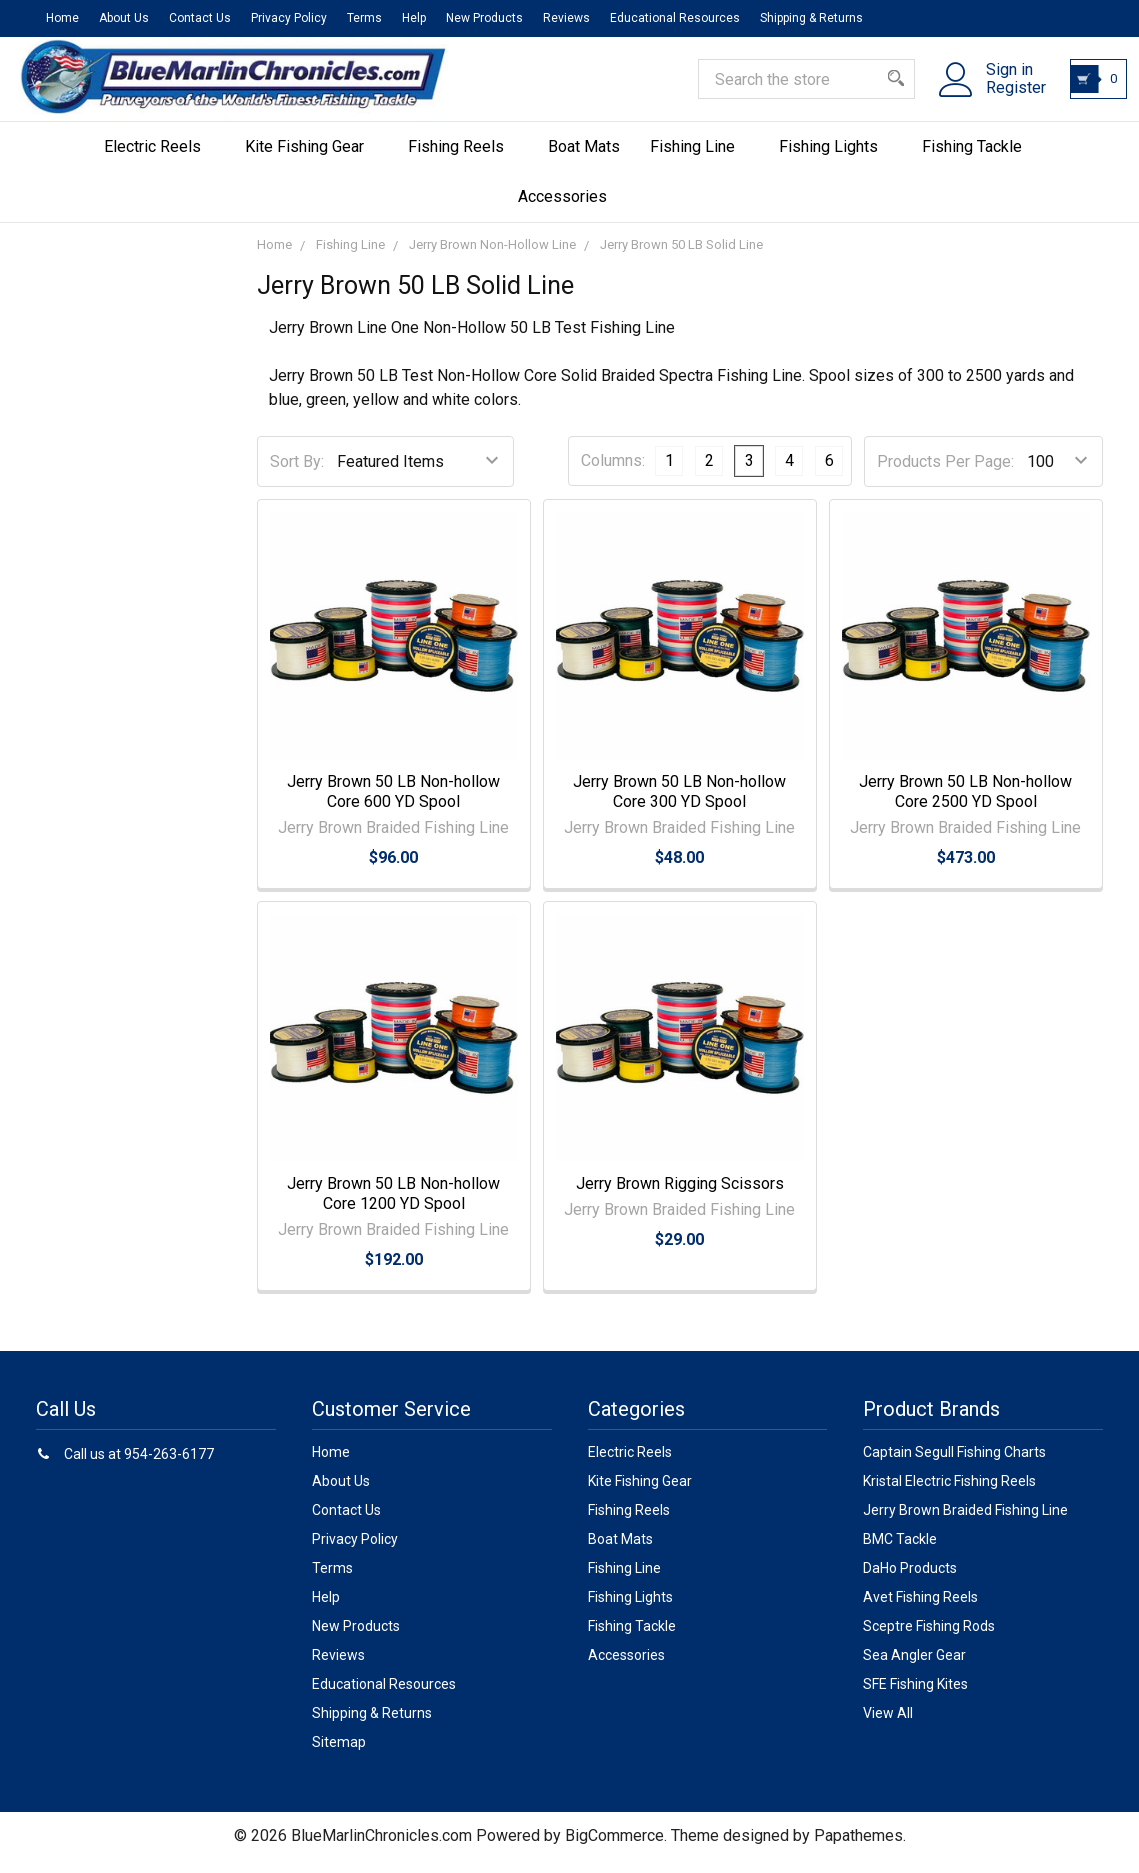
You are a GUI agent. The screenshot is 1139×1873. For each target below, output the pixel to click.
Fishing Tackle (979, 159)
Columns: (613, 473)
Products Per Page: (945, 474)
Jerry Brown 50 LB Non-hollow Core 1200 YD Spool (393, 1206)
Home (62, 18)
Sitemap (339, 1755)
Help (414, 18)
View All (888, 1726)
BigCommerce (614, 1848)
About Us (124, 18)
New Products (484, 18)
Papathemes (858, 1848)
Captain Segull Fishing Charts (954, 1465)
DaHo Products (910, 1581)
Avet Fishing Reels (920, 1610)
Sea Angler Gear (914, 1668)
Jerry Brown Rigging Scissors (680, 1196)
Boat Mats (584, 159)
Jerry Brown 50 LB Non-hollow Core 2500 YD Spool (965, 804)
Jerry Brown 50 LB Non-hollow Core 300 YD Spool (679, 804)
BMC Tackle (900, 1552)
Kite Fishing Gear (311, 159)
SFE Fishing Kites (915, 1697)
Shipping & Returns (811, 18)
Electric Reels (159, 159)
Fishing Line (699, 159)
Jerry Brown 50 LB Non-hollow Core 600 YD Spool (393, 804)
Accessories (569, 209)
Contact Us (200, 18)
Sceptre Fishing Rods (929, 1639)
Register (1004, 98)
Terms (364, 18)
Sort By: (297, 474)
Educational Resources (675, 18)
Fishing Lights (835, 159)
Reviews (566, 18)
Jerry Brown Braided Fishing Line (965, 1523)
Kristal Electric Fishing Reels (949, 1494)
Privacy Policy (289, 18)
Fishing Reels (463, 159)
